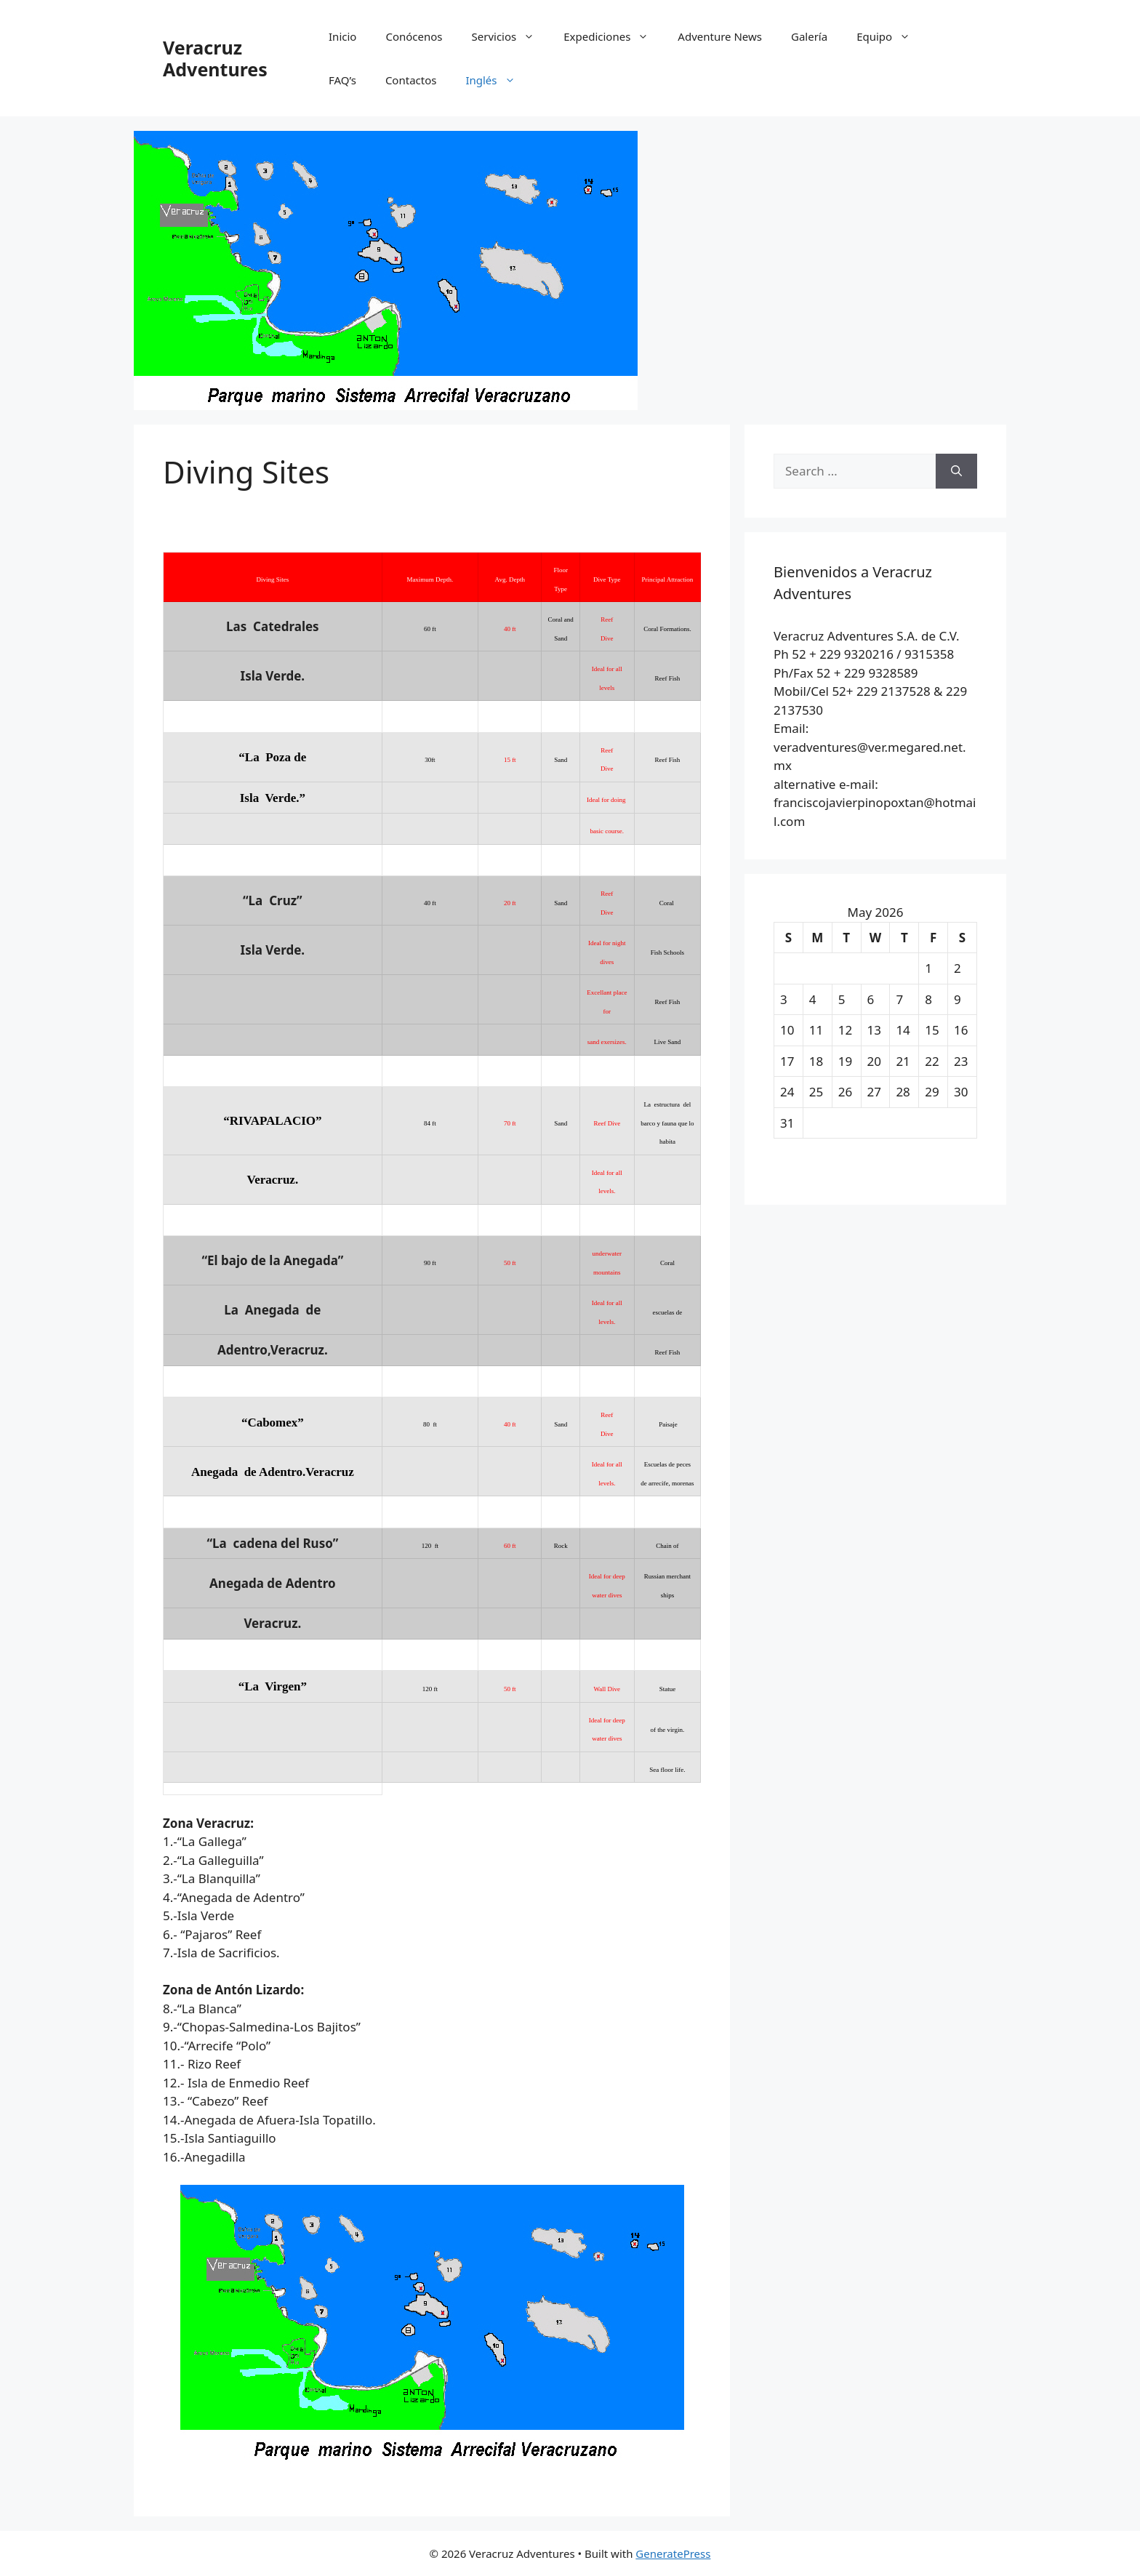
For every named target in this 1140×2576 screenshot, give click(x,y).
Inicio (342, 36)
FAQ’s (342, 80)
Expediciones (613, 36)
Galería (809, 36)
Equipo (890, 36)
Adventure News (720, 36)
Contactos (411, 80)
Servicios (511, 36)
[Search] (956, 471)
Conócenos (413, 36)
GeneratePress (672, 2553)
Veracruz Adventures (215, 58)
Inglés (497, 80)
